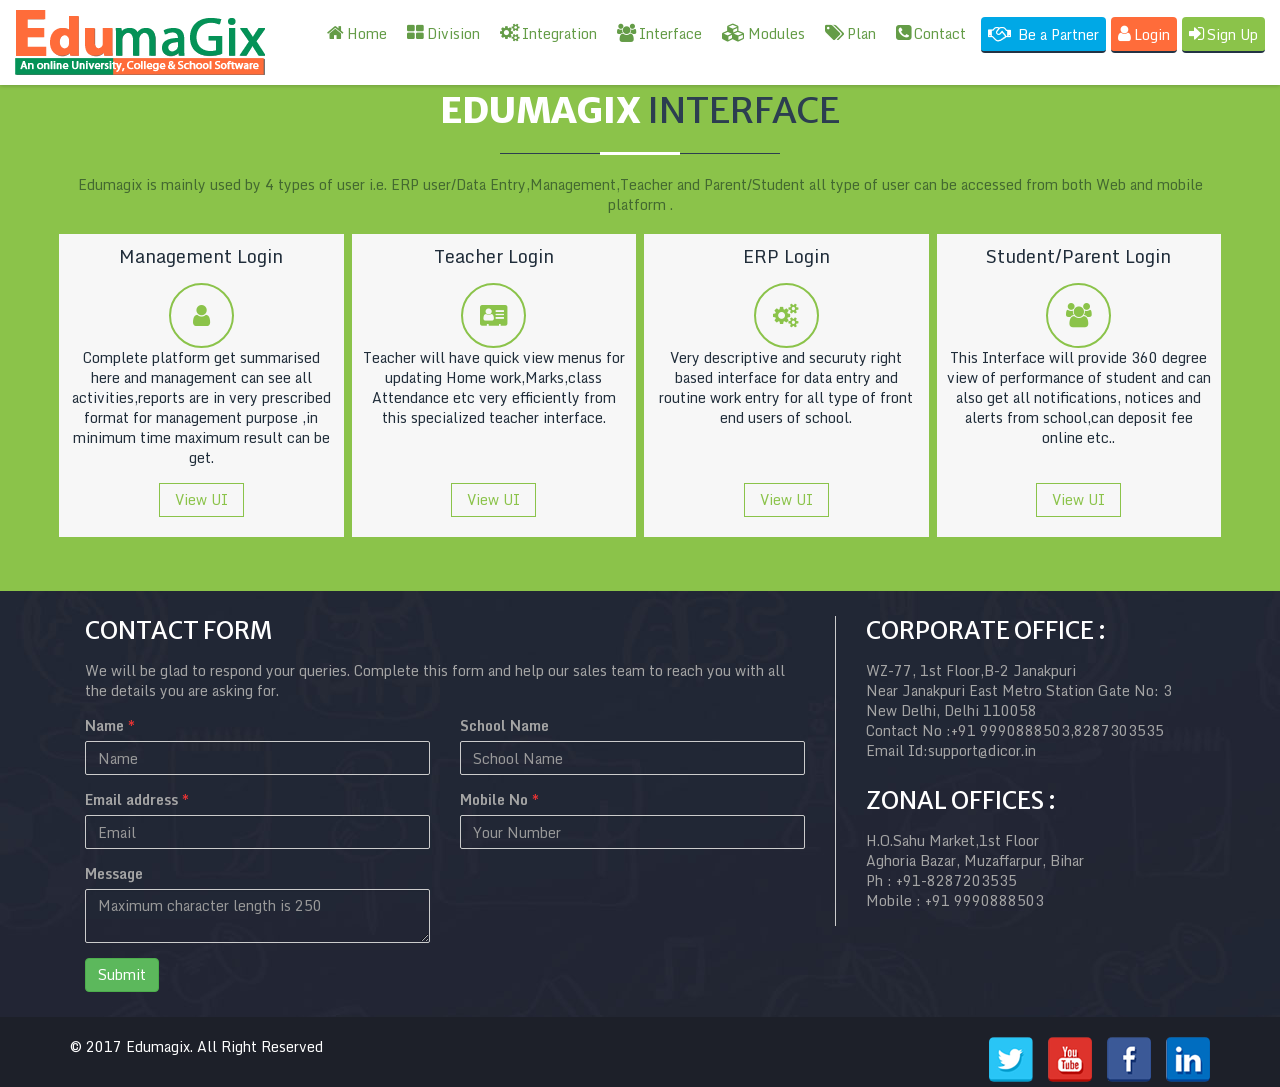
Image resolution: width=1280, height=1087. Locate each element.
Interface (659, 33)
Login (1144, 34)
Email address (137, 800)
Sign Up (1223, 34)
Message (114, 874)
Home (357, 33)
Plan (850, 33)
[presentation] (612, 903)
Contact (931, 33)
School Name (504, 726)
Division (443, 33)
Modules (763, 33)
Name (110, 726)
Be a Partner (1043, 34)
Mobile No (499, 800)
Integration (548, 33)
